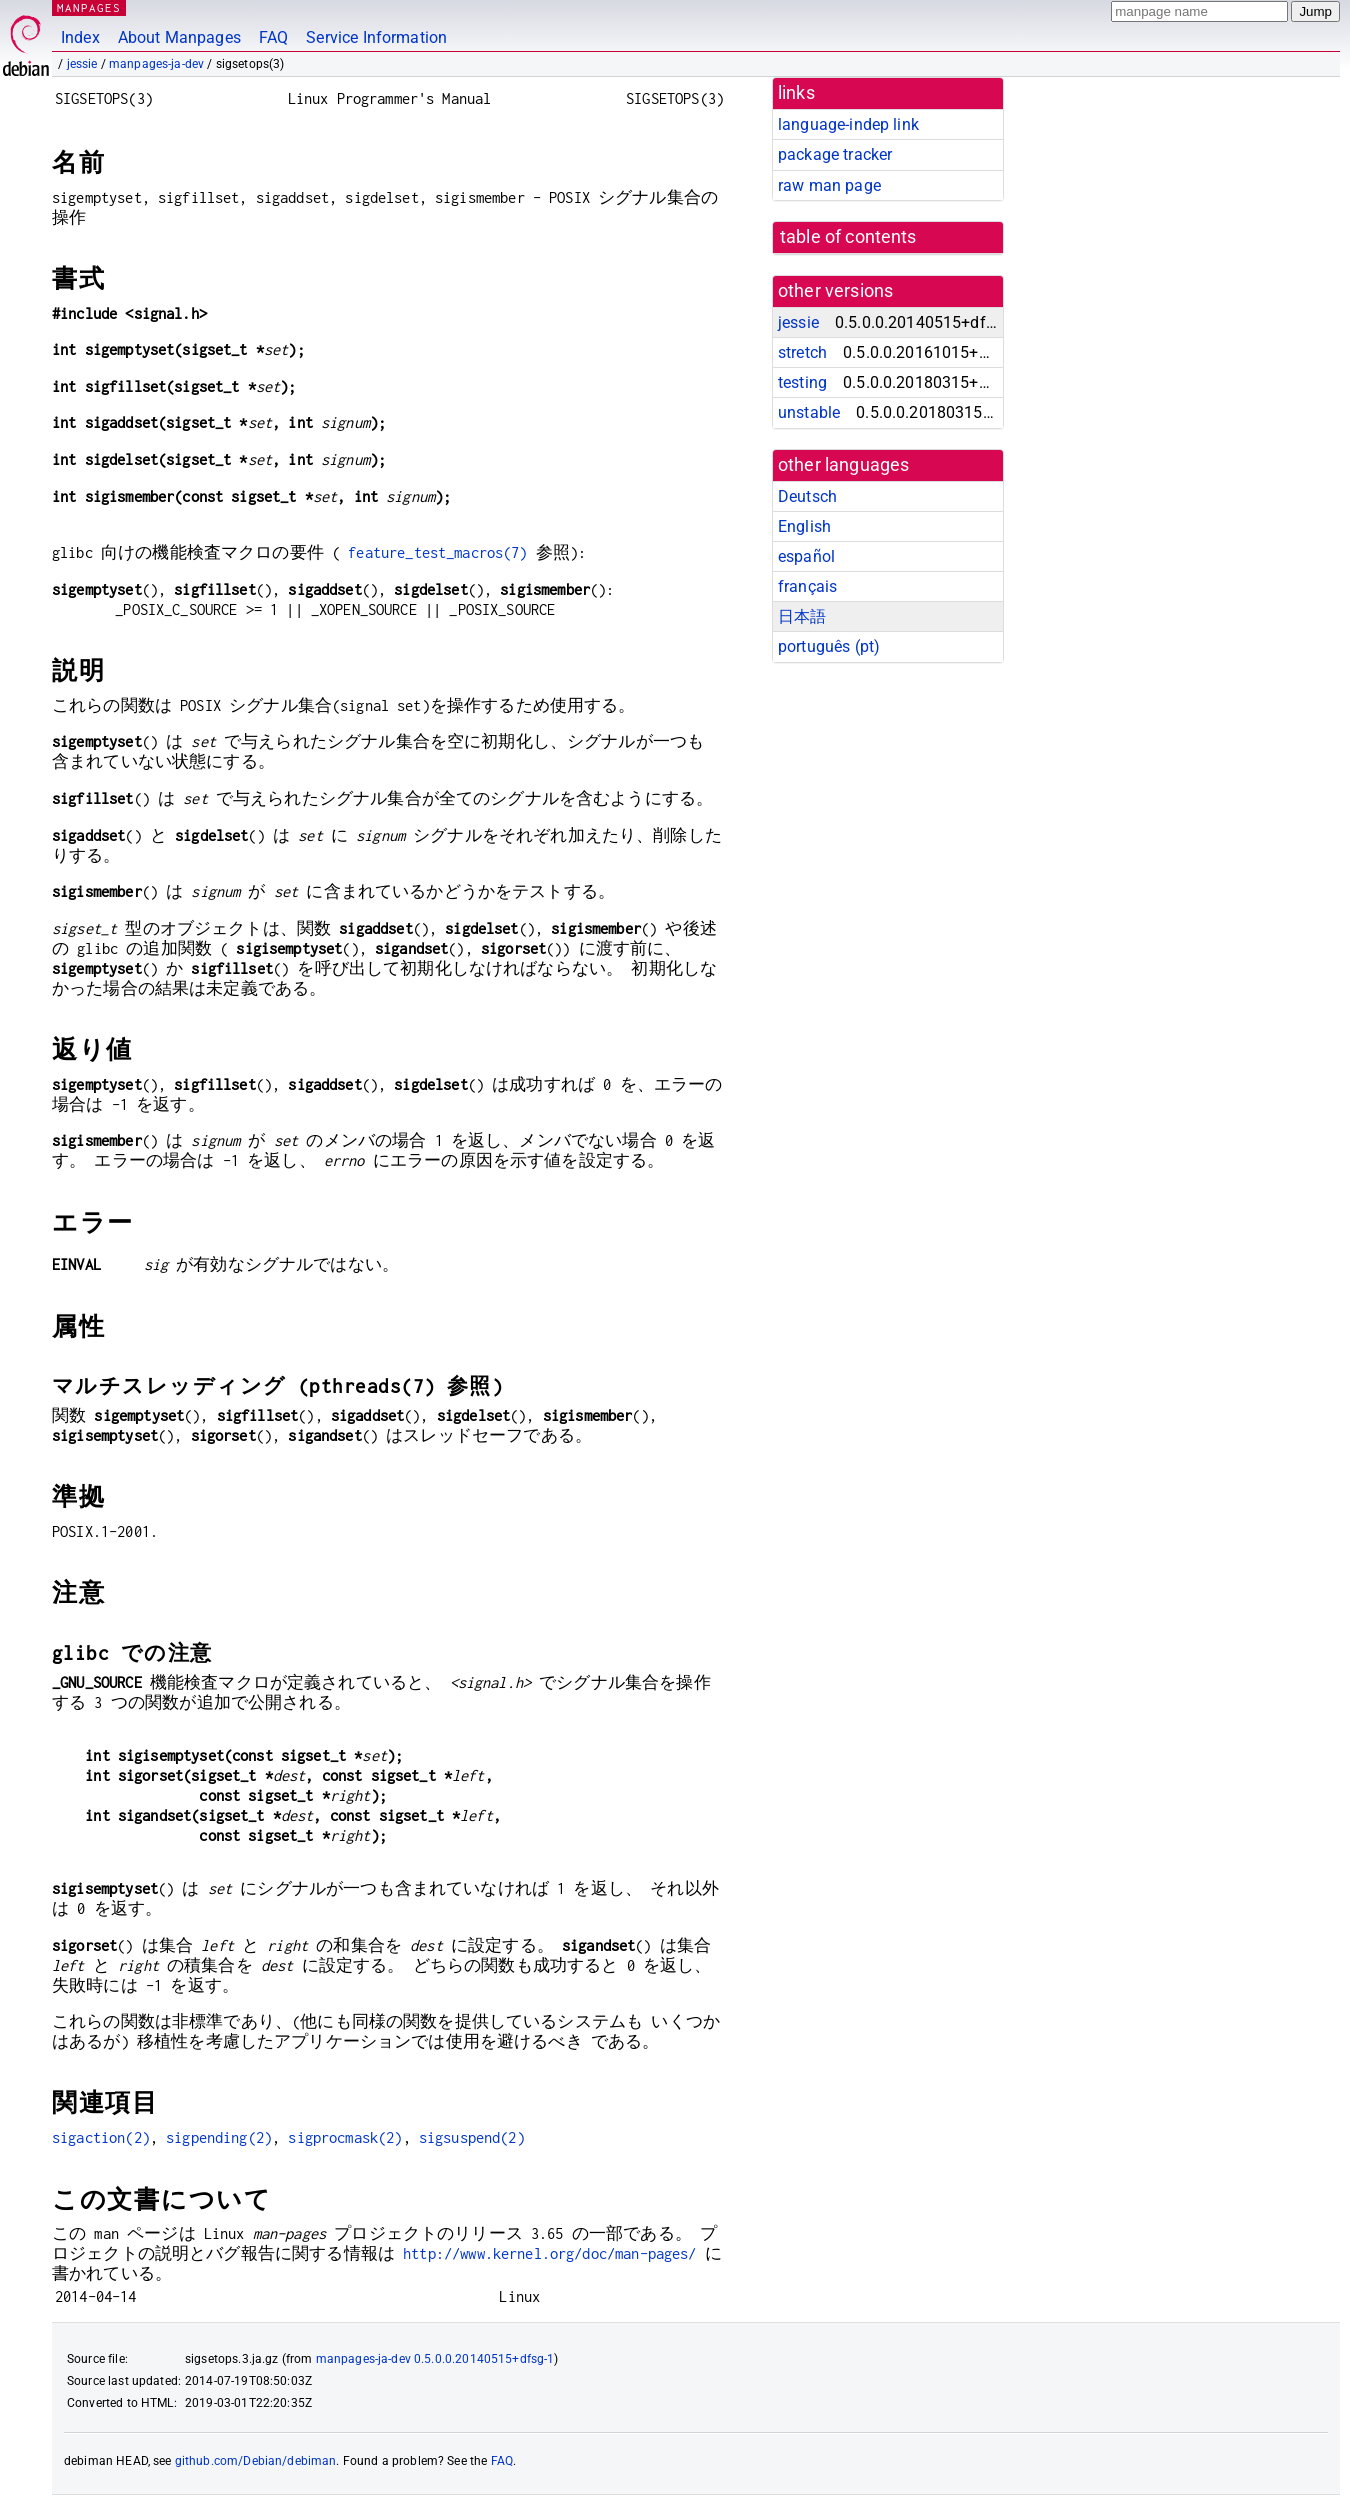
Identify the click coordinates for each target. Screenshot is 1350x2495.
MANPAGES (89, 7)
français (807, 586)
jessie (82, 64)
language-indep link (848, 124)
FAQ (273, 37)
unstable (809, 412)
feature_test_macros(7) (437, 552)
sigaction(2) (101, 2137)
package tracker (835, 154)
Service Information (376, 37)
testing (802, 382)
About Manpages (179, 37)
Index (80, 37)
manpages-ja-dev (156, 64)
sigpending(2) (219, 2137)
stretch (802, 352)
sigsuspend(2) (472, 2137)
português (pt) (829, 646)
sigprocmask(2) (345, 2137)
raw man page (829, 185)
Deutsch (807, 496)
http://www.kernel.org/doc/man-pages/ (549, 2253)
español (806, 556)
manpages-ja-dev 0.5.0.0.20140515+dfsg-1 (435, 2359)
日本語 (802, 616)
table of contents (848, 237)
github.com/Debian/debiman (256, 2461)
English (804, 526)
